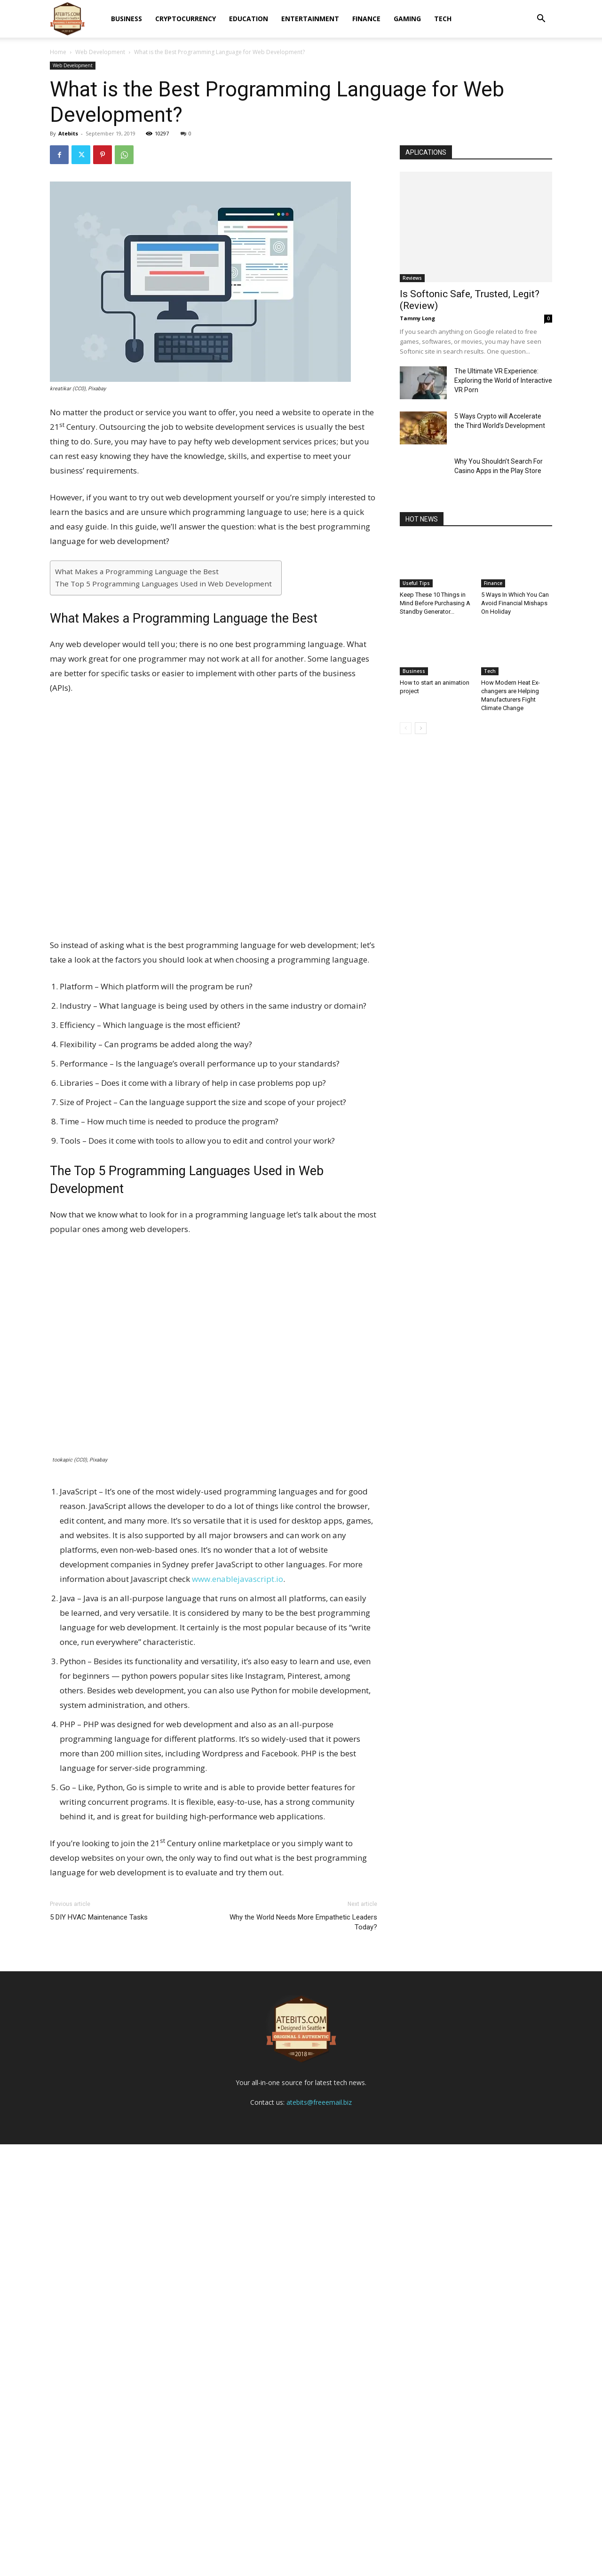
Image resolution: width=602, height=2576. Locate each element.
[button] (541, 19)
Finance (366, 18)
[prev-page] (406, 728)
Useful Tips (416, 583)
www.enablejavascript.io (237, 1578)
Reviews (412, 278)
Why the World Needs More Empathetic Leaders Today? (303, 1922)
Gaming (407, 18)
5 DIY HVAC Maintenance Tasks (99, 1917)
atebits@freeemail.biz (319, 2533)
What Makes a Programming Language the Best (137, 571)
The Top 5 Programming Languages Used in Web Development (163, 583)
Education (248, 18)
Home (58, 52)
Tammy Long (417, 318)
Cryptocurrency (185, 18)
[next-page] (421, 728)
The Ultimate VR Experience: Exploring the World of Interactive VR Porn (503, 380)
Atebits (68, 133)
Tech (443, 18)
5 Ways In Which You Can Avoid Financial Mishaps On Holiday (515, 603)
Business (126, 18)
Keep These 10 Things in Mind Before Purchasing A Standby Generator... (435, 603)
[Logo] (67, 19)
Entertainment (310, 18)
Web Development (100, 52)
